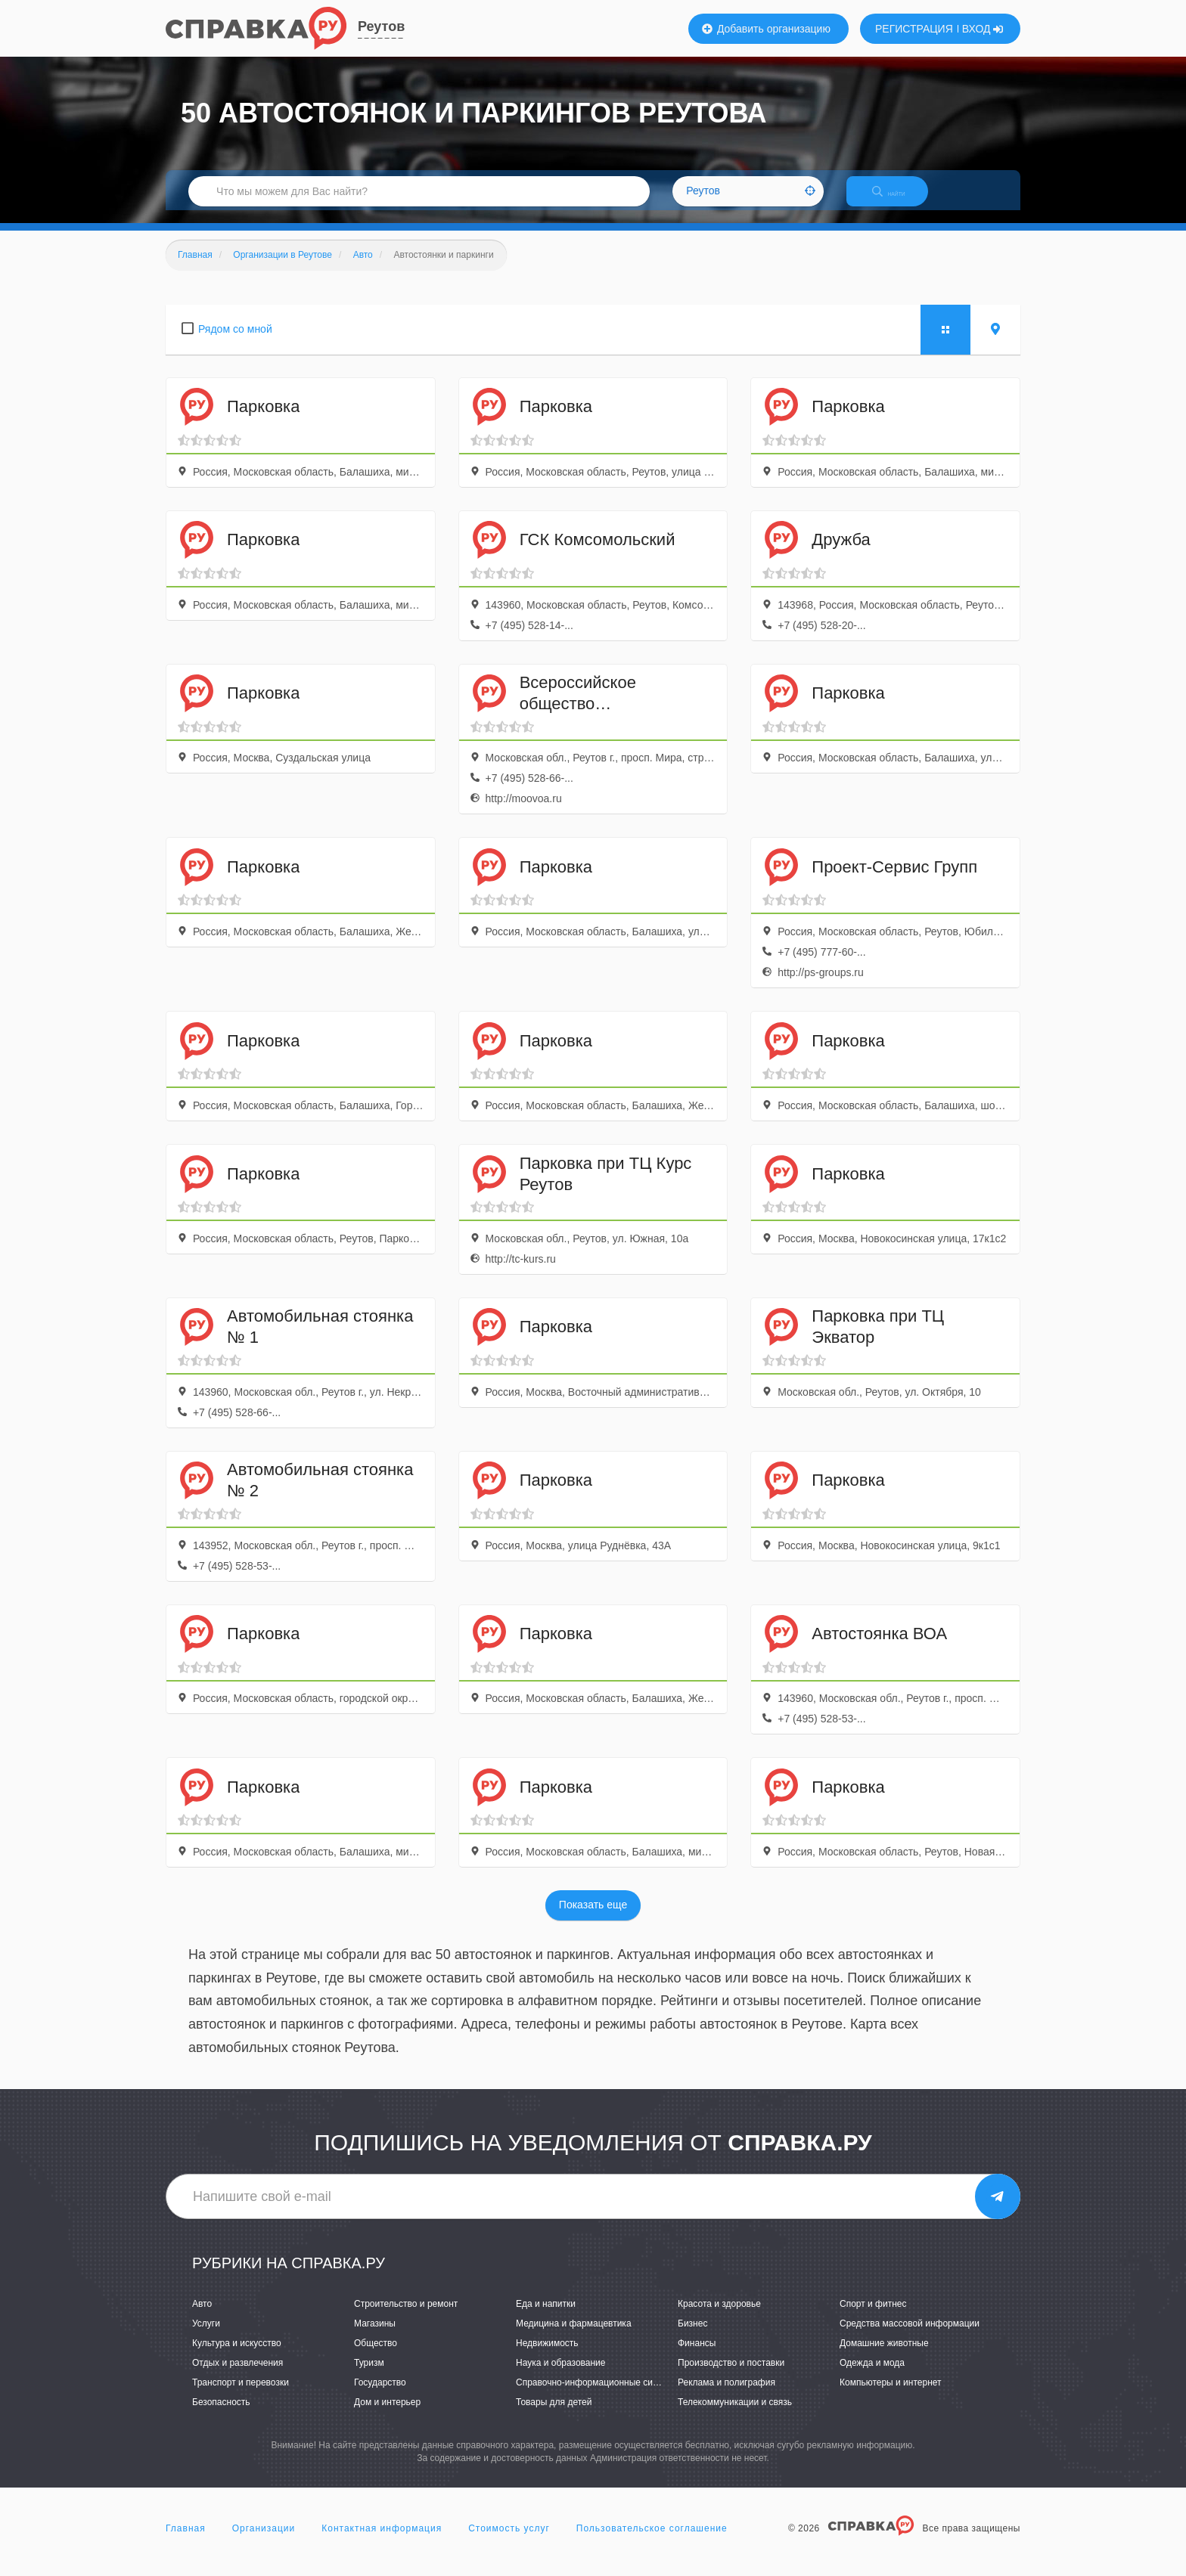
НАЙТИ (899, 200)
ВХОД (983, 29)
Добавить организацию (766, 29)
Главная (186, 2541)
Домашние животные (884, 2356)
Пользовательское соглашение (652, 2541)
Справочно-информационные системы (597, 2396)
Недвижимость (547, 2356)
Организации (264, 2541)
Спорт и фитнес (873, 2316)
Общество (375, 2356)
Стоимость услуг (509, 2541)
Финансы (697, 2356)
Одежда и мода (872, 2375)
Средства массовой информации (910, 2336)
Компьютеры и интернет (891, 2396)
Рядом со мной (235, 342)
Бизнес (692, 2336)
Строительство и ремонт (406, 2316)
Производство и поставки (731, 2375)
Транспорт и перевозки (240, 2396)
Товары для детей (553, 2415)
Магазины (375, 2336)
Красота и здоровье (719, 2316)
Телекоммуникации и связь (735, 2415)
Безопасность (221, 2415)
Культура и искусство (236, 2356)
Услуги (206, 2336)
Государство (380, 2396)
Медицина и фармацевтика (574, 2336)
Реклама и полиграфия (726, 2396)
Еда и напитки (546, 2316)
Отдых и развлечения (237, 2375)
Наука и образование (560, 2375)
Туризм (369, 2375)
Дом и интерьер (387, 2415)
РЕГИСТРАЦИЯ (914, 29)
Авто (202, 2316)
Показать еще (593, 1918)
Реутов (381, 26)
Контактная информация (381, 2541)
